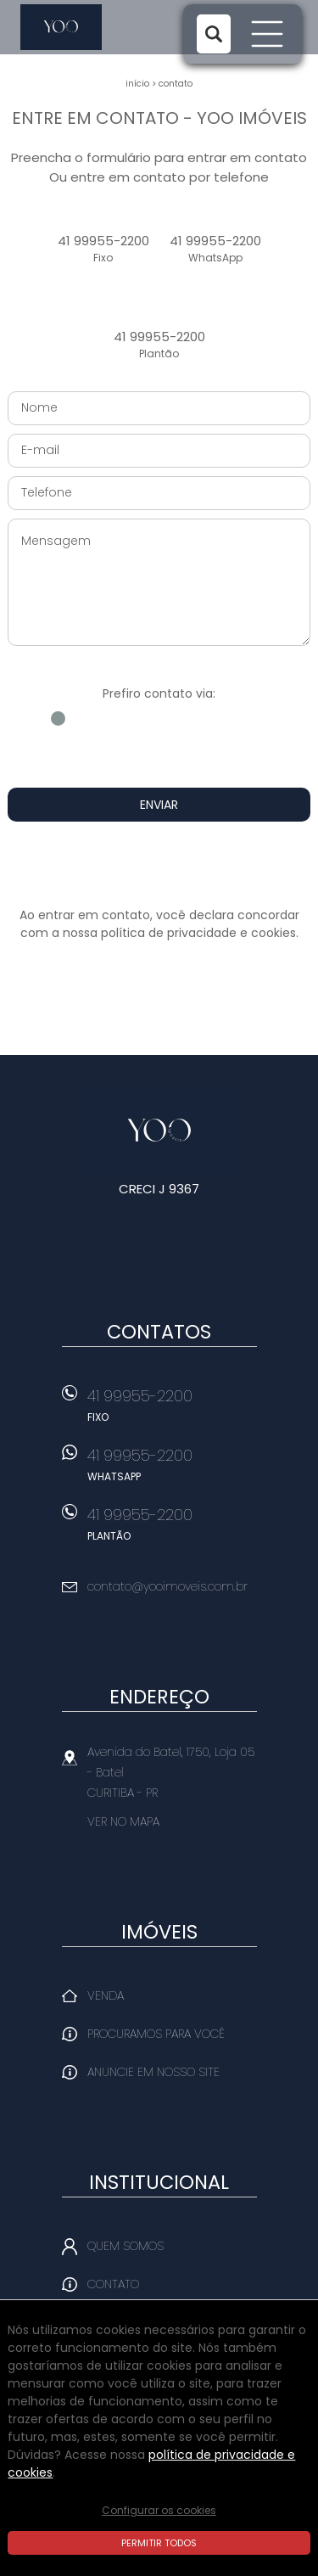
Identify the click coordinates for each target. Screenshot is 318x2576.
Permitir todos (159, 2543)
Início (137, 83)
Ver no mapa (123, 1821)
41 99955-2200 (103, 249)
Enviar (159, 804)
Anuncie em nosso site (153, 2071)
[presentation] (159, 864)
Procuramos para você (156, 2033)
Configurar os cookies (159, 2510)
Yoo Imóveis (159, 1131)
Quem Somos (125, 2245)
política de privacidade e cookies (198, 932)
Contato (175, 83)
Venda (105, 1995)
